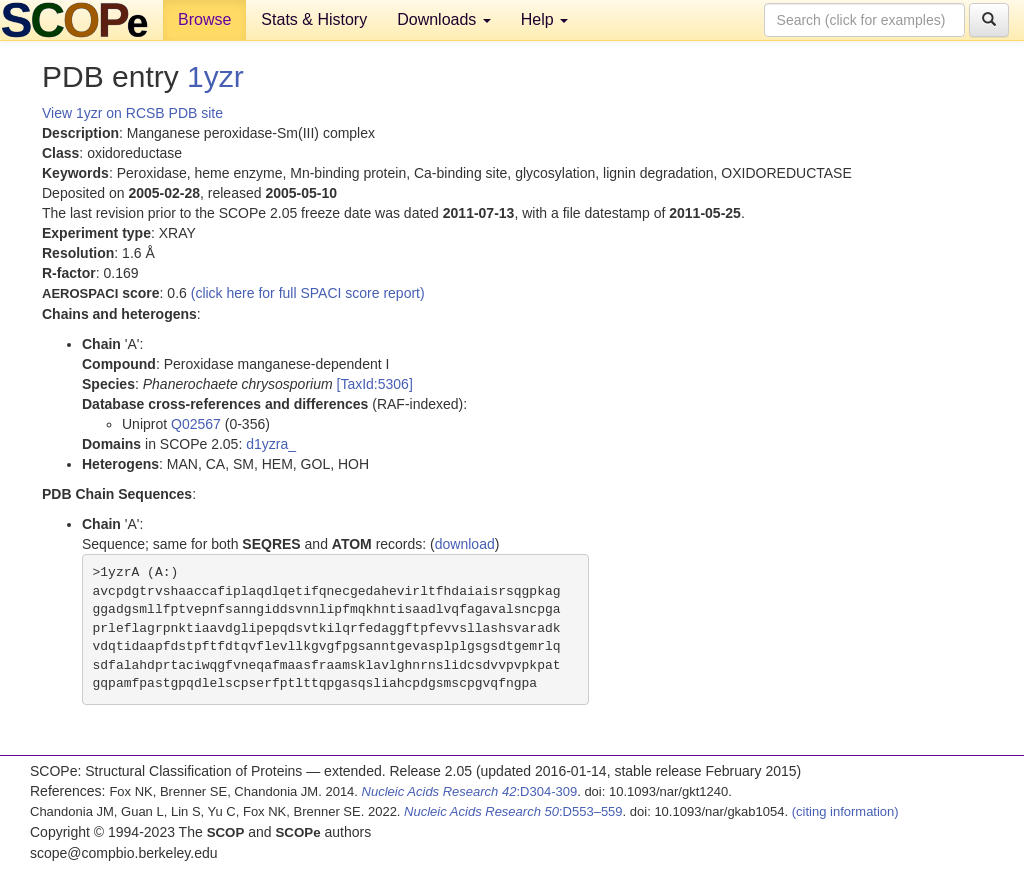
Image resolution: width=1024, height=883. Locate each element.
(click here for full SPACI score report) (308, 293)
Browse (204, 19)
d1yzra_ (271, 444)
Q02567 (196, 424)
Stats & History (314, 19)
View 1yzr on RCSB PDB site (132, 113)
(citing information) (845, 811)
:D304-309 (470, 791)
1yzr (215, 76)
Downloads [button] (444, 19)
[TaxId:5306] (375, 384)
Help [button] (544, 19)
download (465, 544)
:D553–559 (513, 811)
